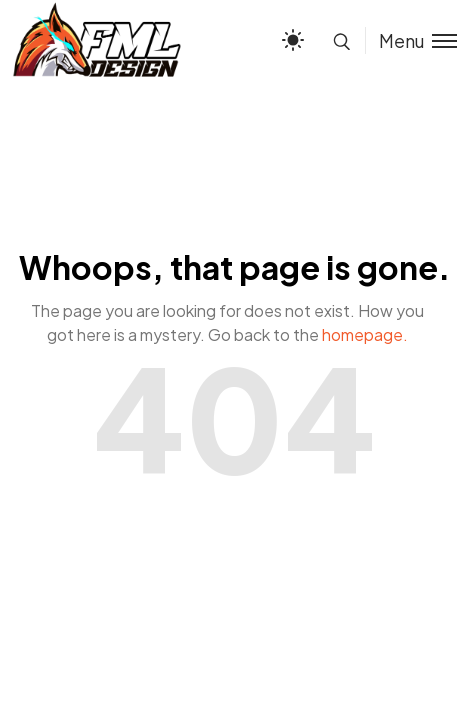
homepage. (365, 334)
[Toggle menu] (411, 40)
